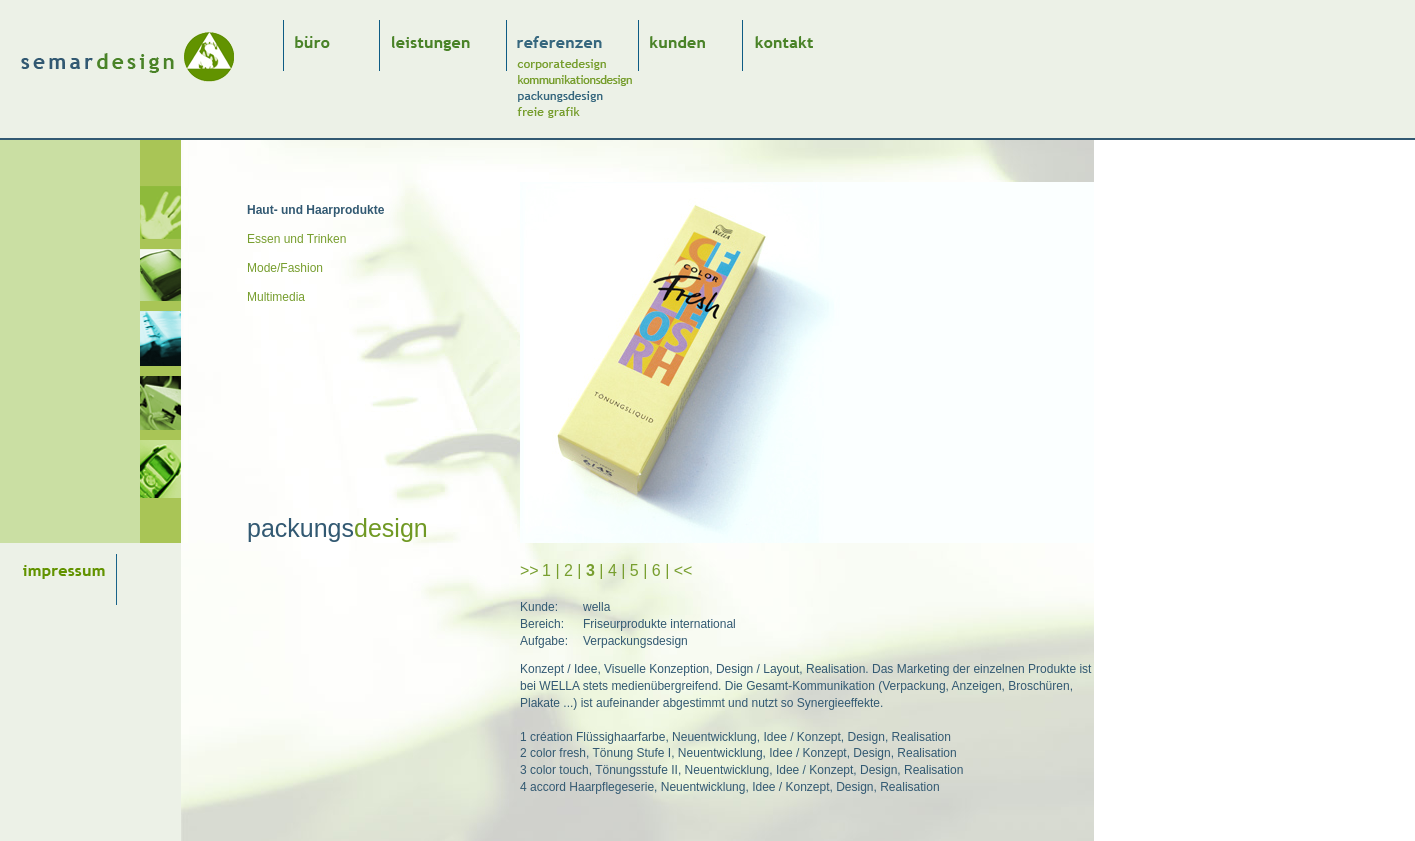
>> (529, 570)
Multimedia (276, 297)
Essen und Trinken (296, 239)
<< (683, 570)
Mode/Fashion (285, 268)
